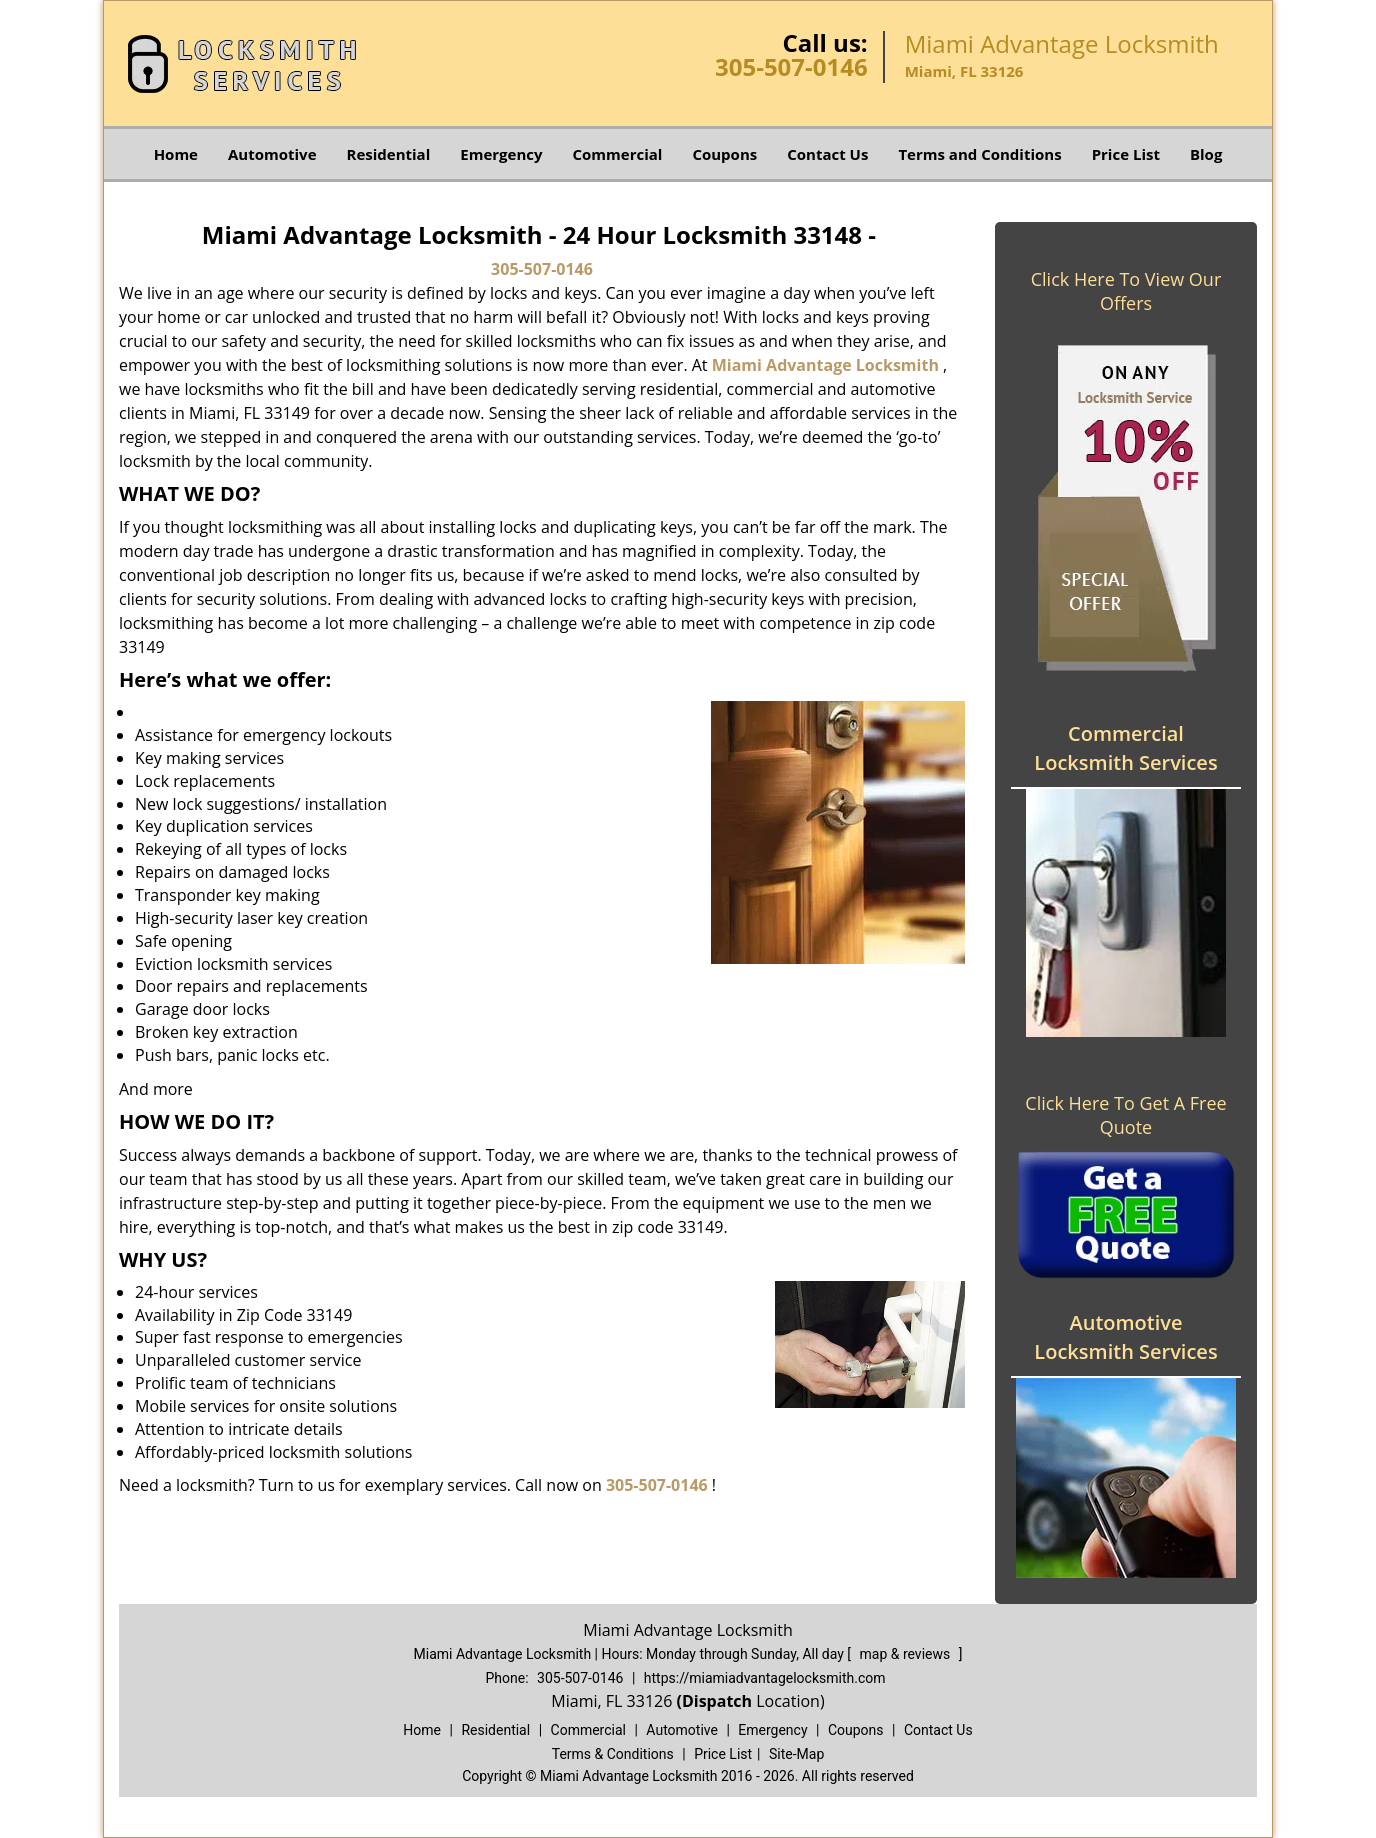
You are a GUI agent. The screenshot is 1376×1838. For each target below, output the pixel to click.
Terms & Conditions (613, 1754)
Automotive (272, 154)
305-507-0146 (791, 66)
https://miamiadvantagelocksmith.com (765, 1678)
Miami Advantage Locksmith (825, 365)
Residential (389, 154)
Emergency (501, 154)
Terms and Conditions (979, 154)
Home (176, 154)
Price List (1126, 154)
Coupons (724, 154)
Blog (1206, 154)
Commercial (618, 154)
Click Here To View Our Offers (1126, 291)
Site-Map (796, 1754)
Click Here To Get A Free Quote (1125, 1115)
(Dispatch (716, 1701)
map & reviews (907, 1654)
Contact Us (827, 154)
